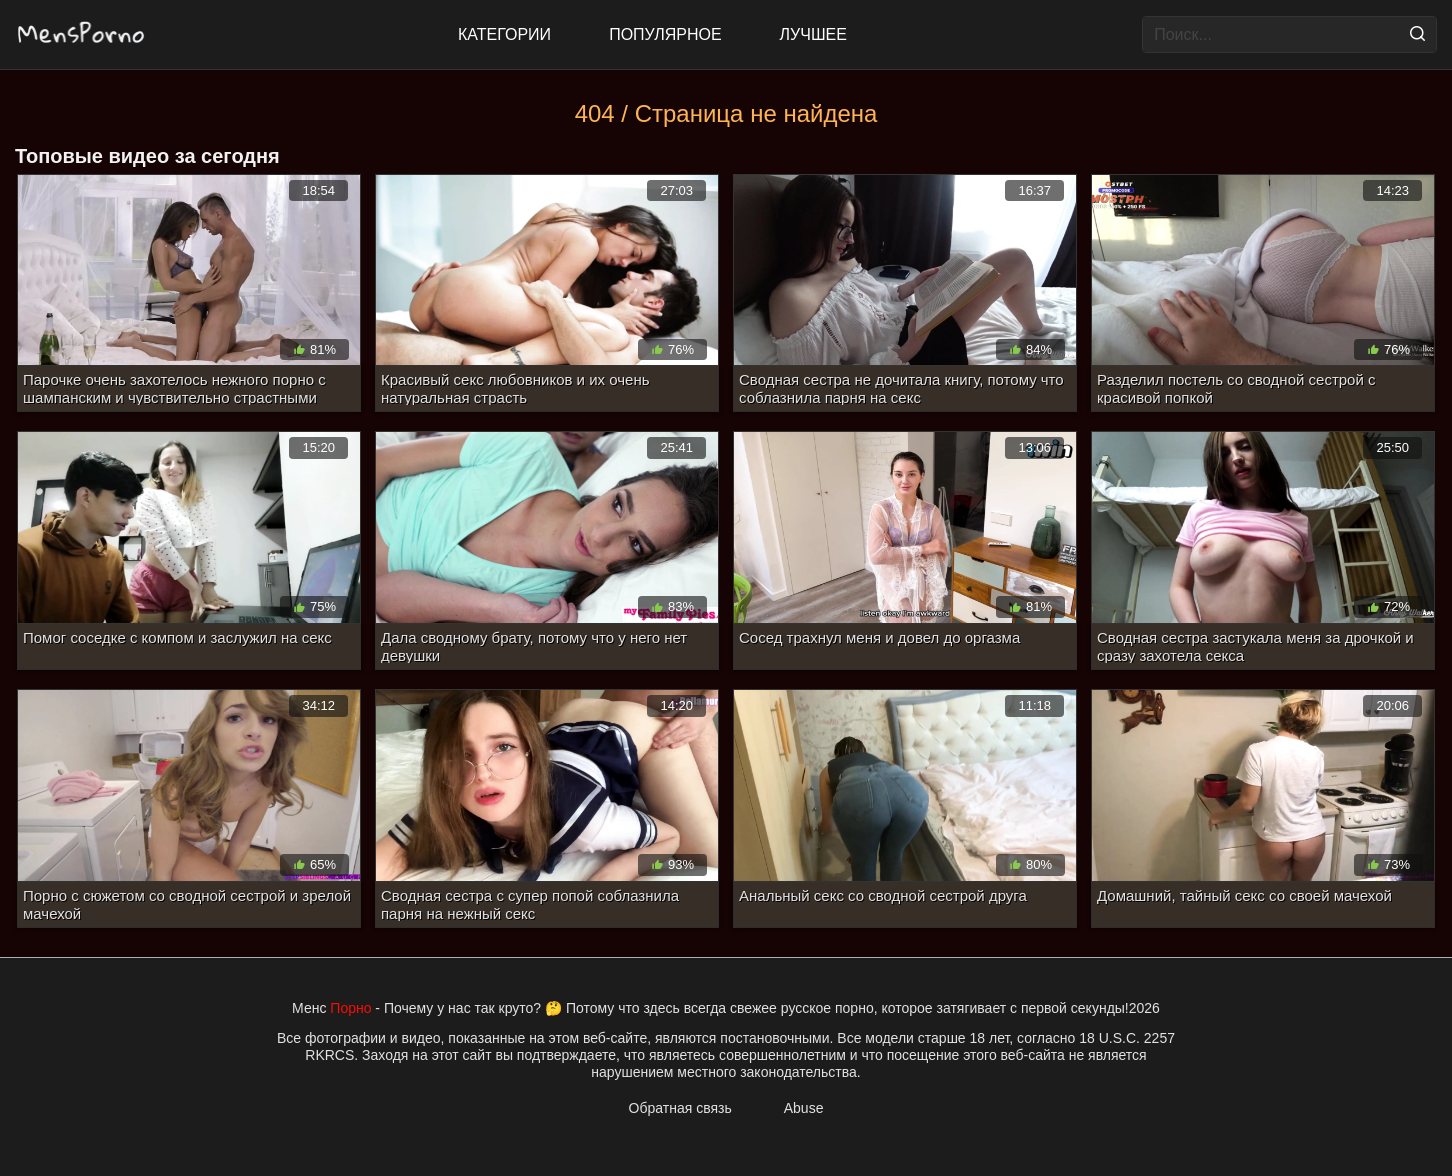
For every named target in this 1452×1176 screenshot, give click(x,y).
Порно (350, 1008)
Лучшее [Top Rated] (813, 34)
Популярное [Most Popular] (665, 34)
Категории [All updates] (504, 34)
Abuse (804, 1108)
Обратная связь (680, 1108)
